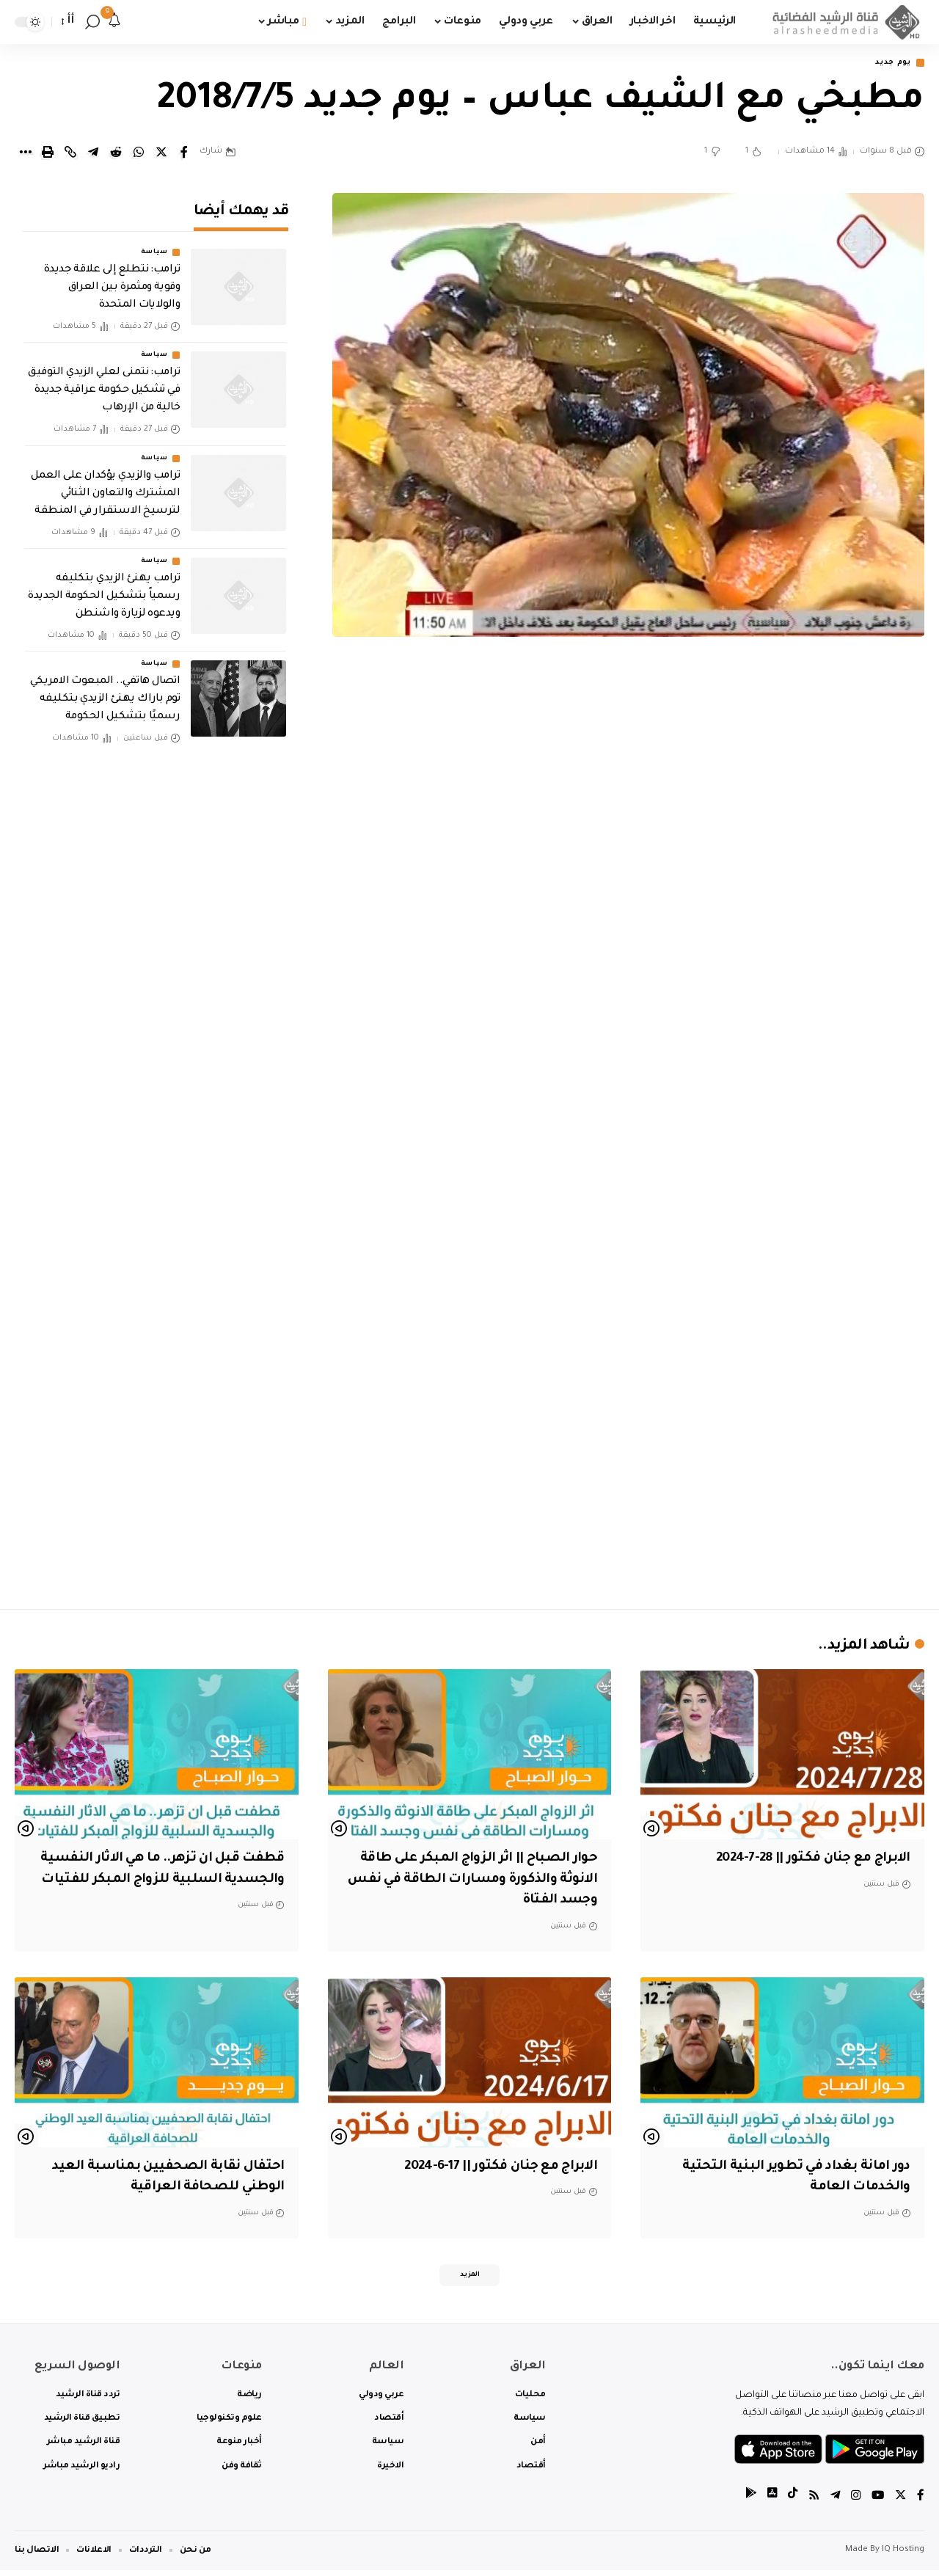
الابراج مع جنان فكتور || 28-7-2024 (801, 1860)
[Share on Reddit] (116, 153)
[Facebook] (920, 2502)
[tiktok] (788, 2502)
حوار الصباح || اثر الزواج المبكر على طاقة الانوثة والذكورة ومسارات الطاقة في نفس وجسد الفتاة (472, 1881)
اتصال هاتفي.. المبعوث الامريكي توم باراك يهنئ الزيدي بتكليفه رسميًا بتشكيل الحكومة (105, 689)
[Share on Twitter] (161, 153)
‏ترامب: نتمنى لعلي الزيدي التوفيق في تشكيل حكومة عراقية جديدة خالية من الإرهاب (104, 380)
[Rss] (810, 2502)
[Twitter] (900, 2502)
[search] (92, 22)
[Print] (47, 153)
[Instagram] (854, 2502)
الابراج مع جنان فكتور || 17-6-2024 (489, 2168)
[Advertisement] (628, 1471)
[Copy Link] (70, 153)
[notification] (114, 22)
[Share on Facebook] (184, 153)
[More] (25, 153)
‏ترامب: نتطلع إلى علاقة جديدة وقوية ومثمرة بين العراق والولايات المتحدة (112, 278)
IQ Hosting (903, 2556)
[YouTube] (876, 2502)
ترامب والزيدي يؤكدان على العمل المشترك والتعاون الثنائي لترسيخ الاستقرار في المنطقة (105, 484)
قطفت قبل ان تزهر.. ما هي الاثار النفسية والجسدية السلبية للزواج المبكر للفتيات (177, 1881)
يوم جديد (889, 63)
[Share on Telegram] (93, 153)
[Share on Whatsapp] (138, 153)
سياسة (154, 243)
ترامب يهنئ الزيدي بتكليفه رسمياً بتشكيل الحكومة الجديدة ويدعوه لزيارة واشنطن (104, 586)
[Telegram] (832, 2502)
